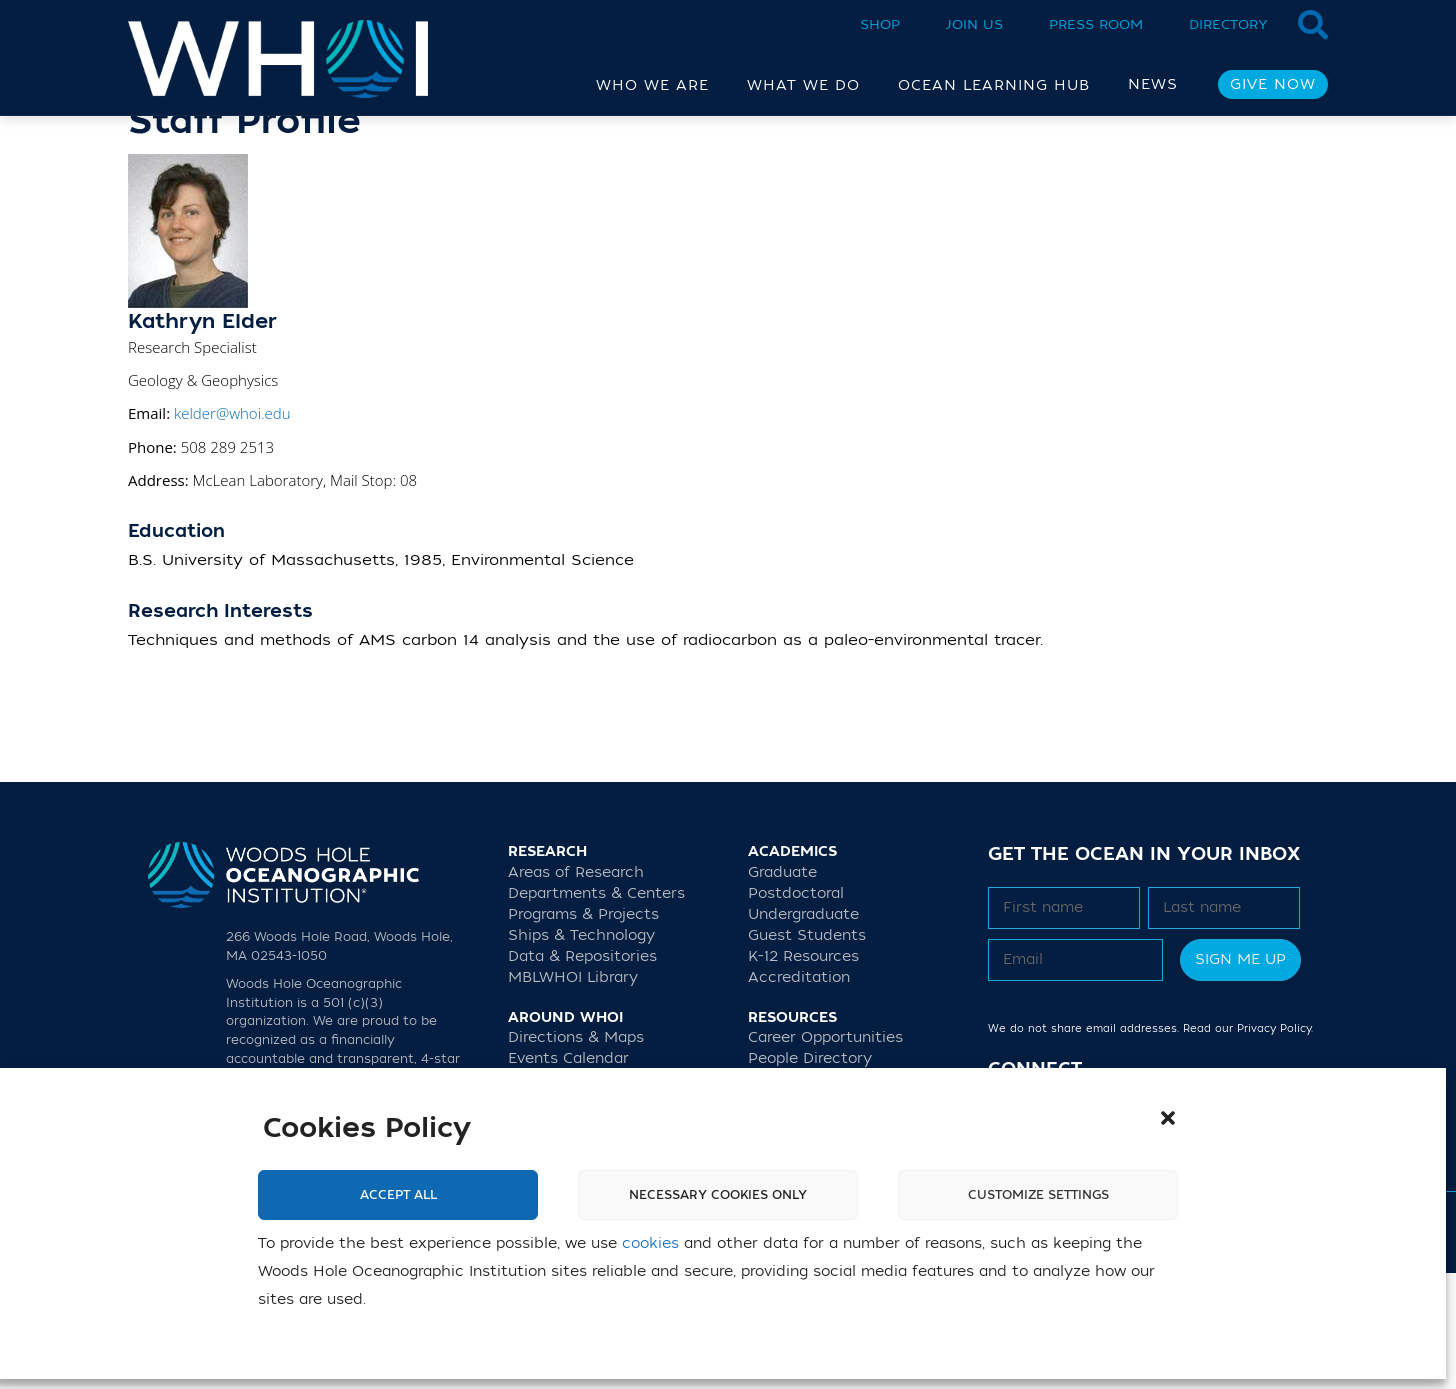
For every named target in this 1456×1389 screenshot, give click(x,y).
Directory (1228, 24)
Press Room (1096, 24)
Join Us (974, 24)
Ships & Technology (581, 1051)
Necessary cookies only (718, 1195)
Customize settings (1038, 1195)
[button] (1168, 1118)
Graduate (782, 988)
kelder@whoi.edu (232, 529)
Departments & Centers (596, 1009)
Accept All (398, 1195)
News (1153, 84)
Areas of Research (576, 988)
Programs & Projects (583, 1030)
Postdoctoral (796, 1009)
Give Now (1273, 84)
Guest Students (807, 1051)
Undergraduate (803, 1030)
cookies (650, 1243)
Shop (880, 24)
